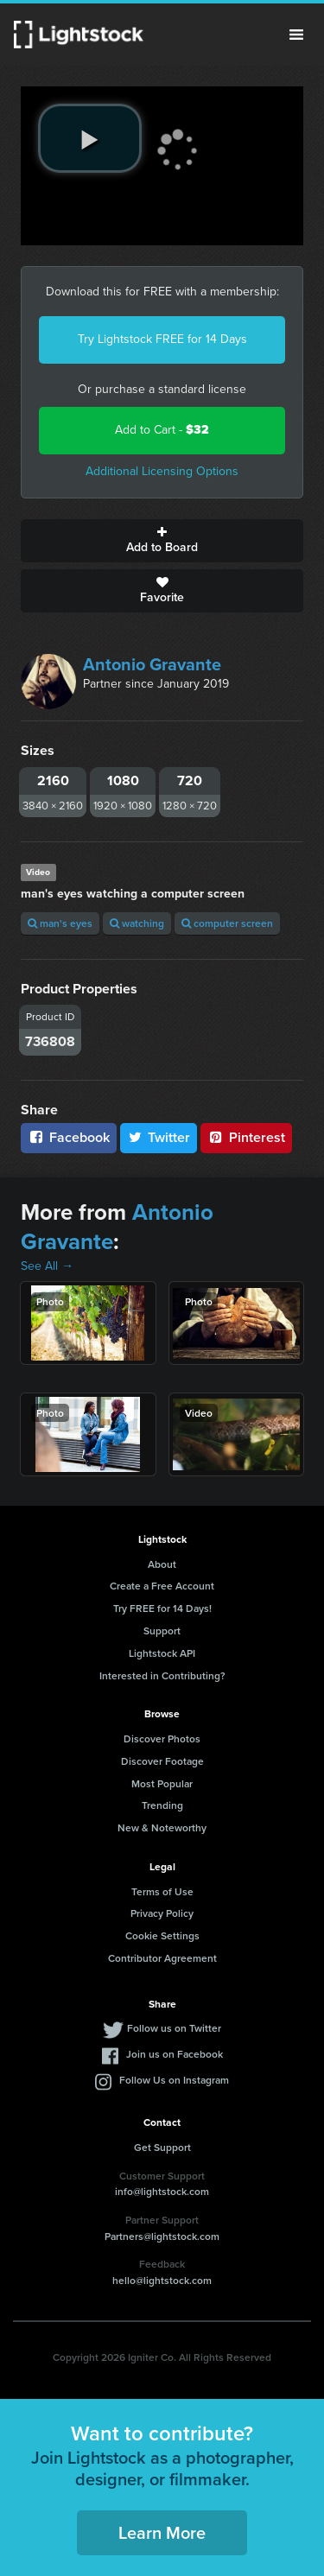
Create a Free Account (162, 1585)
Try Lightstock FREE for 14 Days (162, 339)
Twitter (159, 1137)
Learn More (162, 2532)
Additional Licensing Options (162, 471)
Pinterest (246, 1137)
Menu (296, 34)
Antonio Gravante (152, 664)
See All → (47, 1266)
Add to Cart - (162, 430)
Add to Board (162, 540)
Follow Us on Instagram (174, 2079)
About (162, 1564)
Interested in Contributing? (162, 1675)
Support (162, 1630)
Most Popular (162, 1783)
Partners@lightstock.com (162, 2236)
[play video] (90, 138)
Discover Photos (162, 1738)
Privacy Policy (162, 1913)
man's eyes (60, 923)
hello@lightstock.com (162, 2280)
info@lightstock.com (162, 2191)
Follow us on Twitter (174, 2028)
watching (137, 923)
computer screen (227, 923)
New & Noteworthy (162, 1827)
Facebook (69, 1137)
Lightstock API (162, 1653)
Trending (162, 1805)
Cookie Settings (162, 1935)
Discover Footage (162, 1761)
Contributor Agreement (162, 1958)
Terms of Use (162, 1891)
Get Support (162, 2147)
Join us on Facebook (174, 2053)
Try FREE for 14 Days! (162, 1608)
